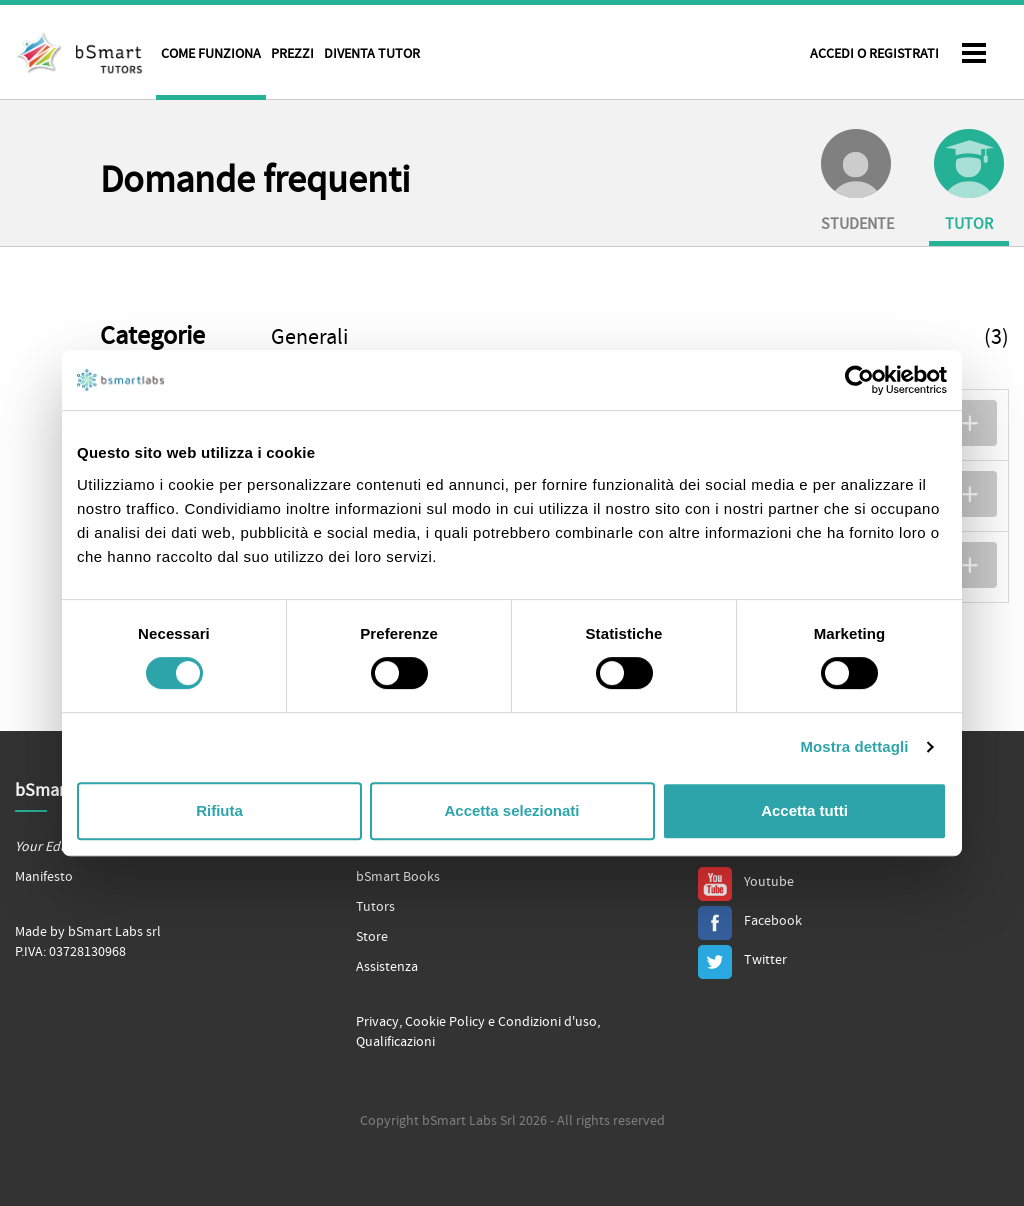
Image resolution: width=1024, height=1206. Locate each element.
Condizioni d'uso (547, 1022)
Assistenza (387, 967)
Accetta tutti (804, 810)
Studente (857, 181)
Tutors (375, 907)
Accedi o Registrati (874, 54)
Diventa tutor (372, 54)
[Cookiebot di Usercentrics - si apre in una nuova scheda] (859, 380)
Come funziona (211, 54)
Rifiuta (219, 810)
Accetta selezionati (511, 810)
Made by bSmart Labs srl (88, 932)
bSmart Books (398, 877)
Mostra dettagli (854, 746)
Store (372, 937)
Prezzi (292, 54)
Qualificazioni (395, 1042)
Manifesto (44, 877)
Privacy (377, 1022)
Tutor (969, 181)
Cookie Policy (445, 1022)
